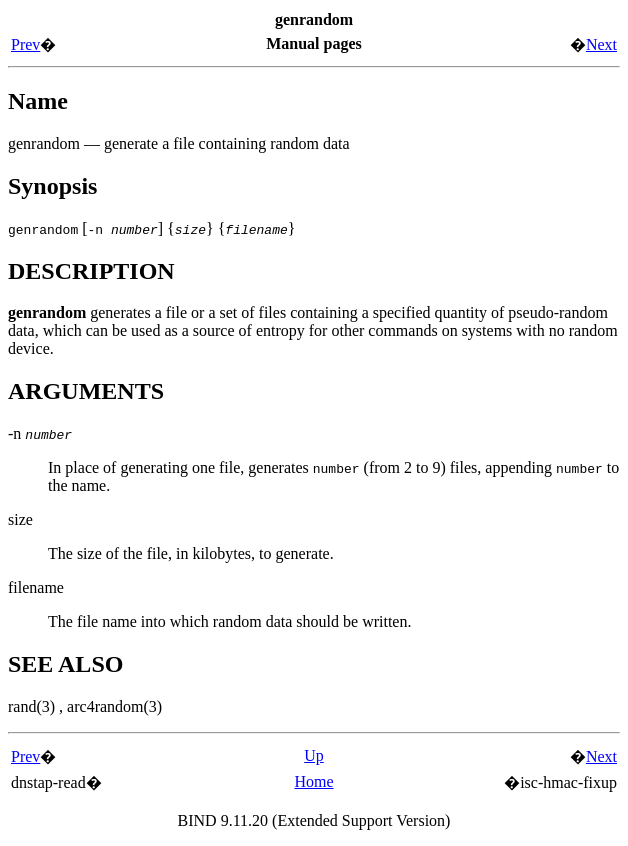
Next (601, 44)
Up (314, 755)
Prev (25, 44)
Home (313, 781)
